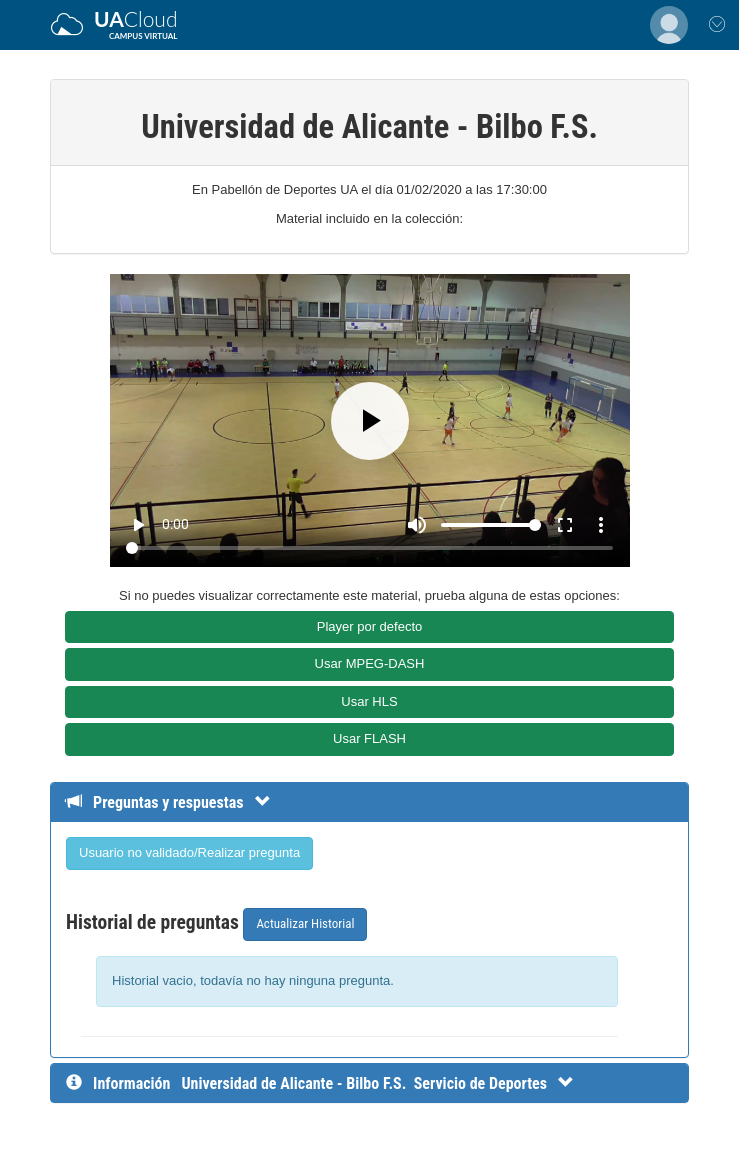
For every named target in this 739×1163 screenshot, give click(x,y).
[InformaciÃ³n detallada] (377, 1083)
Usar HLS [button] (369, 701)
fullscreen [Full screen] (565, 525)
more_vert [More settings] (601, 525)
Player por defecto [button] (370, 626)
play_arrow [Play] (138, 525)
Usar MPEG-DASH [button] (370, 663)
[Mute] (417, 525)
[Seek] (369, 548)
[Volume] (491, 525)
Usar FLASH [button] (369, 738)
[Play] (370, 421)
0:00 (175, 524)
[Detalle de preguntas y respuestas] (178, 802)
